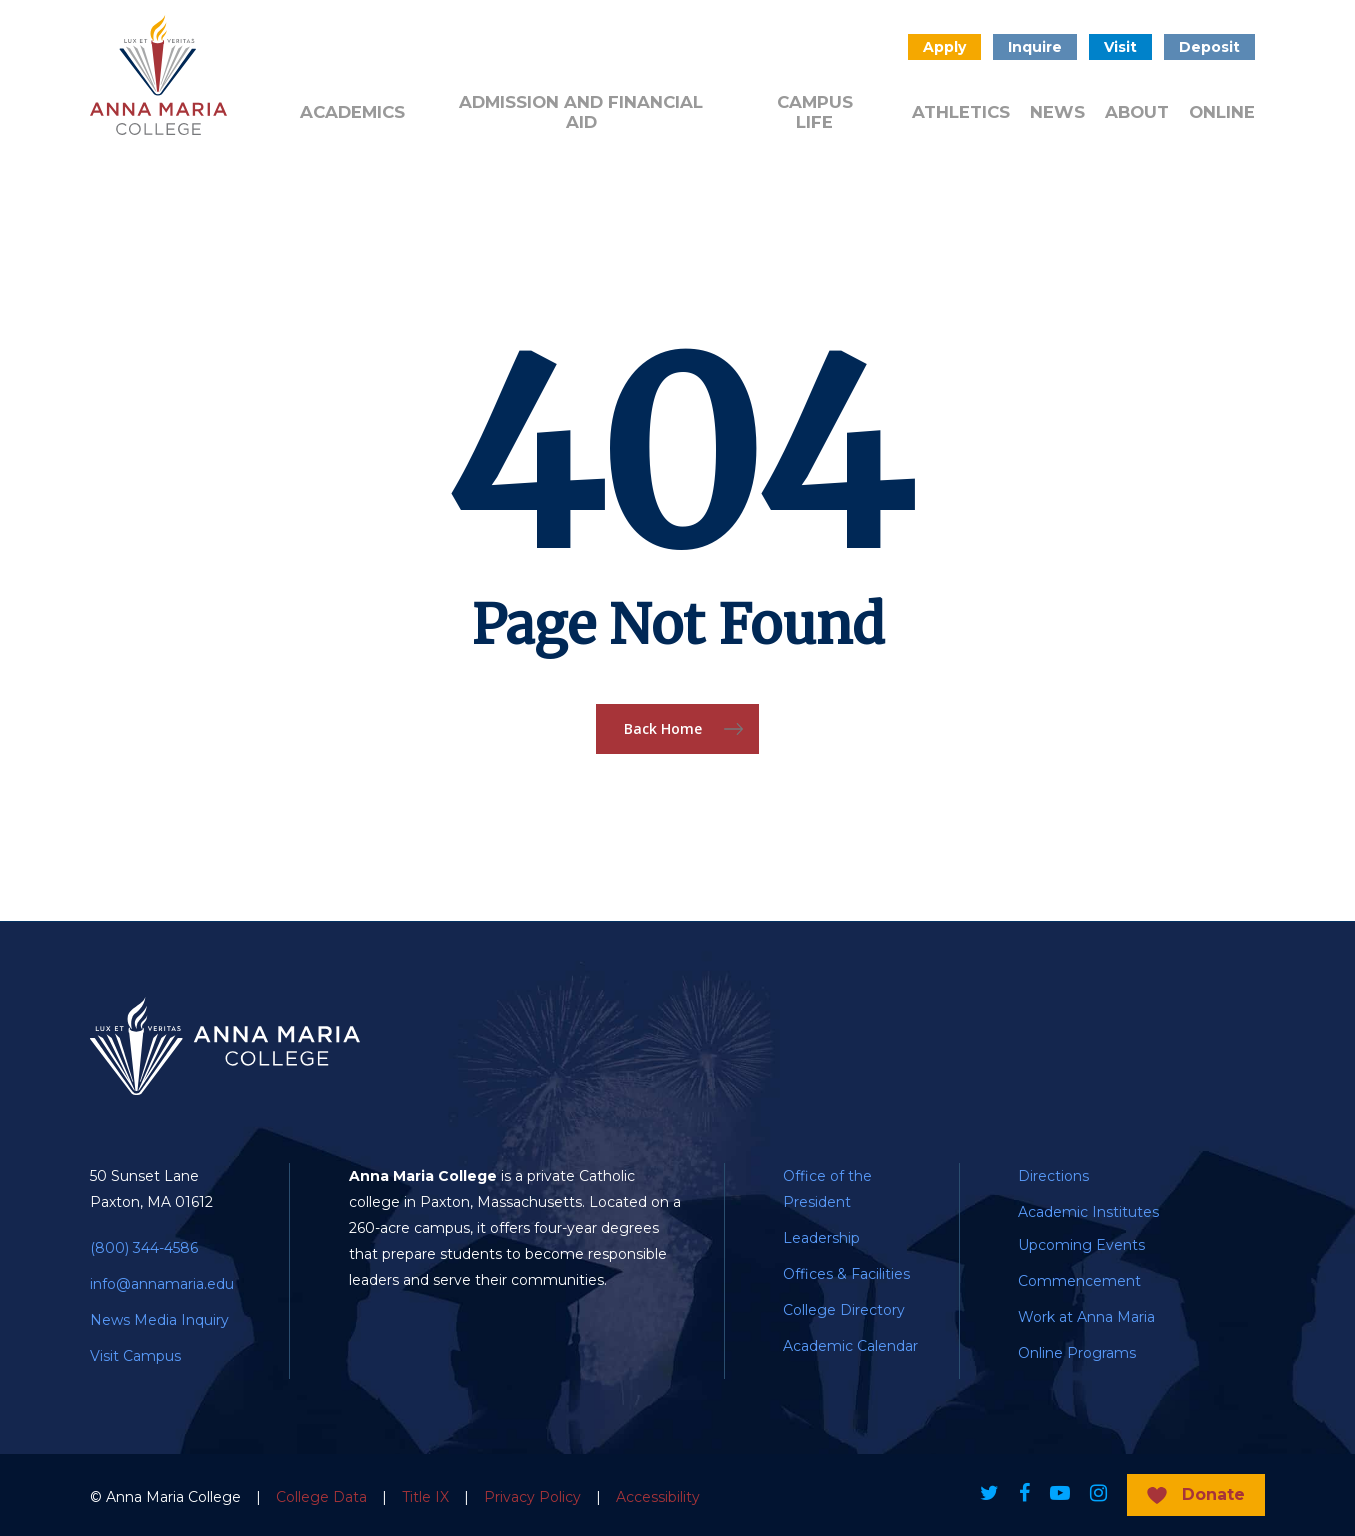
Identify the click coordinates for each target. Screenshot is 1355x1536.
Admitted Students (445, 54)
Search (871, 47)
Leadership (821, 1238)
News (1057, 112)
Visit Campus (135, 1356)
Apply (944, 47)
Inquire (1035, 47)
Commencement (1079, 1281)
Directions (1053, 1176)
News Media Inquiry (159, 1320)
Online (1222, 112)
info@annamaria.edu (162, 1284)
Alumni (324, 45)
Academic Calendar (850, 1346)
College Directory (844, 1310)
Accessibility (658, 1497)
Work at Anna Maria (1086, 1317)
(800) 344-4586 (144, 1248)
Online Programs (1077, 1353)
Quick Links (668, 54)
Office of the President (827, 1189)
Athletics (961, 112)
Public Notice (780, 54)
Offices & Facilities (846, 1274)
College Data (321, 1497)
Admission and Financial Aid (581, 112)
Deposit (1209, 47)
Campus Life (815, 112)
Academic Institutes (1088, 1212)
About (1137, 112)
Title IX (425, 1497)
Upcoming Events (1081, 1245)
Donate (568, 45)
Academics (352, 112)
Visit (1120, 47)
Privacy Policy (532, 1497)
